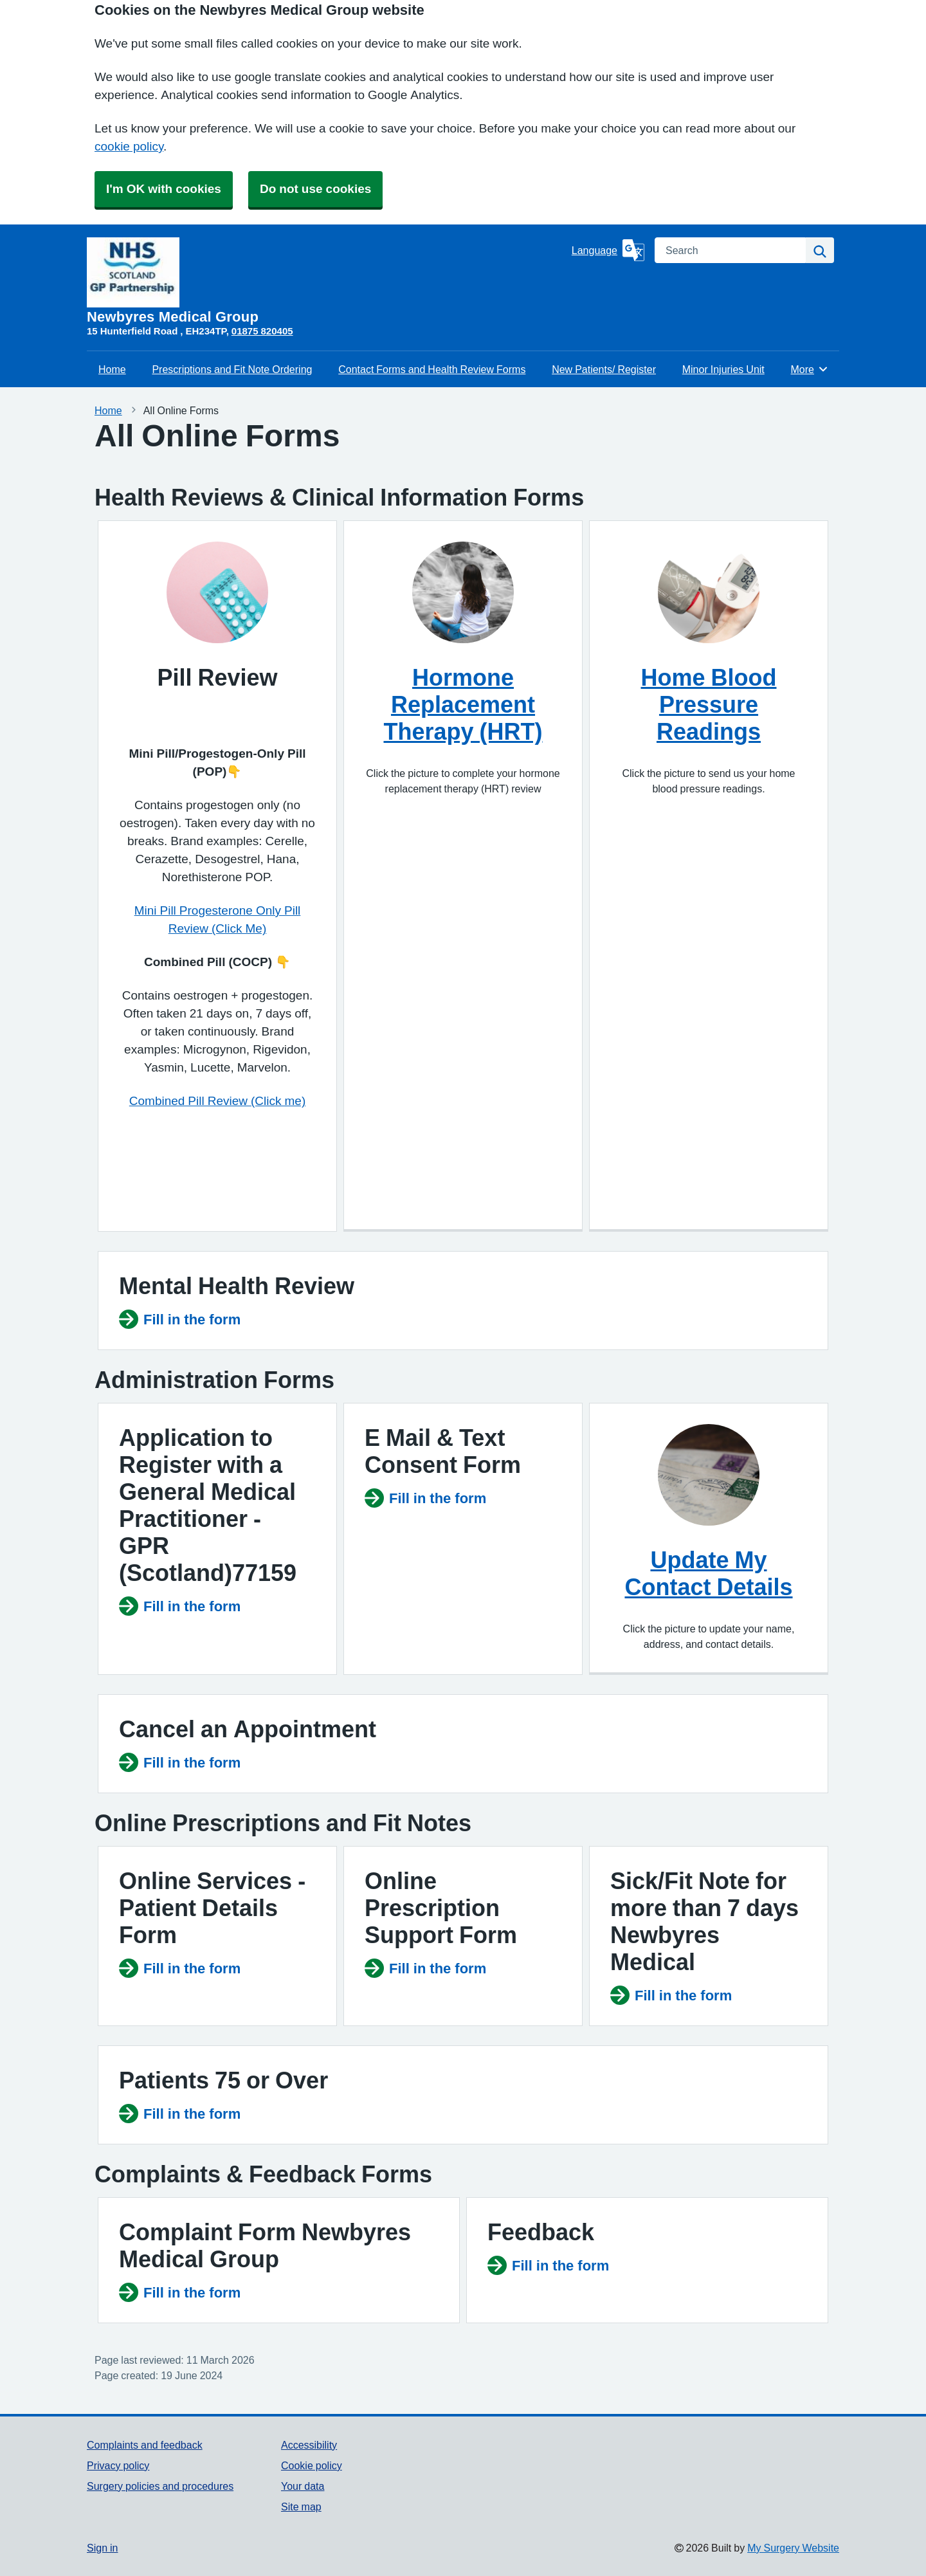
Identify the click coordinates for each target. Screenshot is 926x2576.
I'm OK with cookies (163, 189)
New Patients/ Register (604, 369)
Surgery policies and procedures (160, 2486)
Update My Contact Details (708, 1573)
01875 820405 (262, 331)
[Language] (608, 250)
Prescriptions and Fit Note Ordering (232, 369)
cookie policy (129, 146)
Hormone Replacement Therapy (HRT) (462, 704)
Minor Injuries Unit (723, 369)
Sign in (102, 2548)
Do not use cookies (315, 189)
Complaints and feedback (145, 2445)
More (810, 369)
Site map (301, 2506)
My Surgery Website (793, 2548)
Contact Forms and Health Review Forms (431, 369)
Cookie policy (311, 2465)
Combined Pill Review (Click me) (217, 1101)
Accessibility (309, 2445)
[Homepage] (327, 280)
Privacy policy (118, 2465)
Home (112, 369)
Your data (302, 2486)
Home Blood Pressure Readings (709, 704)
